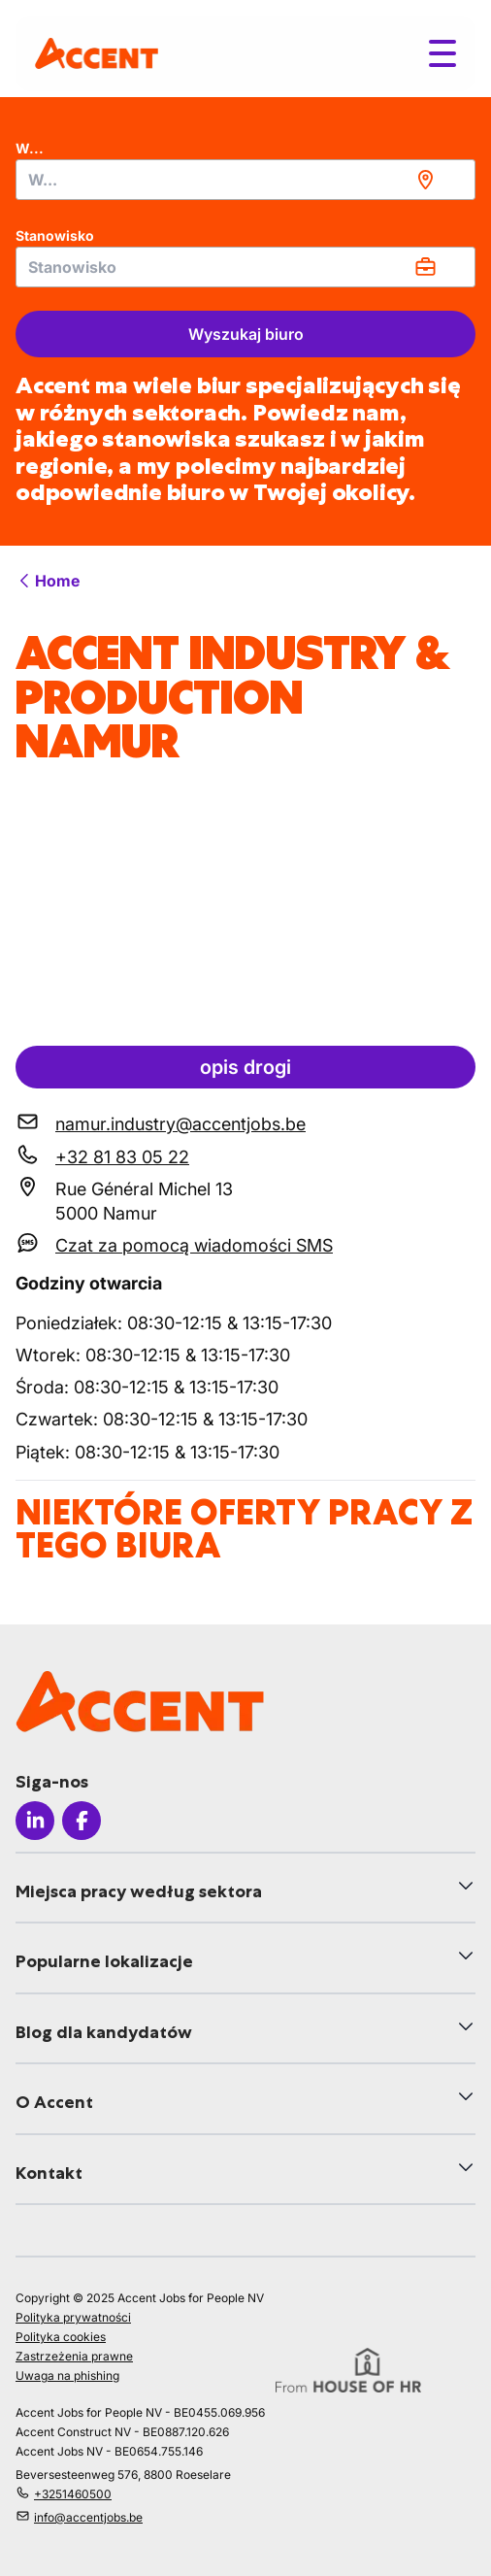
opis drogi (245, 1067)
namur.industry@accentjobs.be (180, 1124)
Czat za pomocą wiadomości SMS (194, 1245)
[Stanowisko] (245, 267)
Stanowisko (55, 235)
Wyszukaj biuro (246, 334)
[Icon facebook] (81, 1820)
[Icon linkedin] (35, 1820)
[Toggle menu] (442, 53)
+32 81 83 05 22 (122, 1157)
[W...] (245, 179)
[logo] (96, 53)
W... (30, 148)
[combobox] (245, 179)
